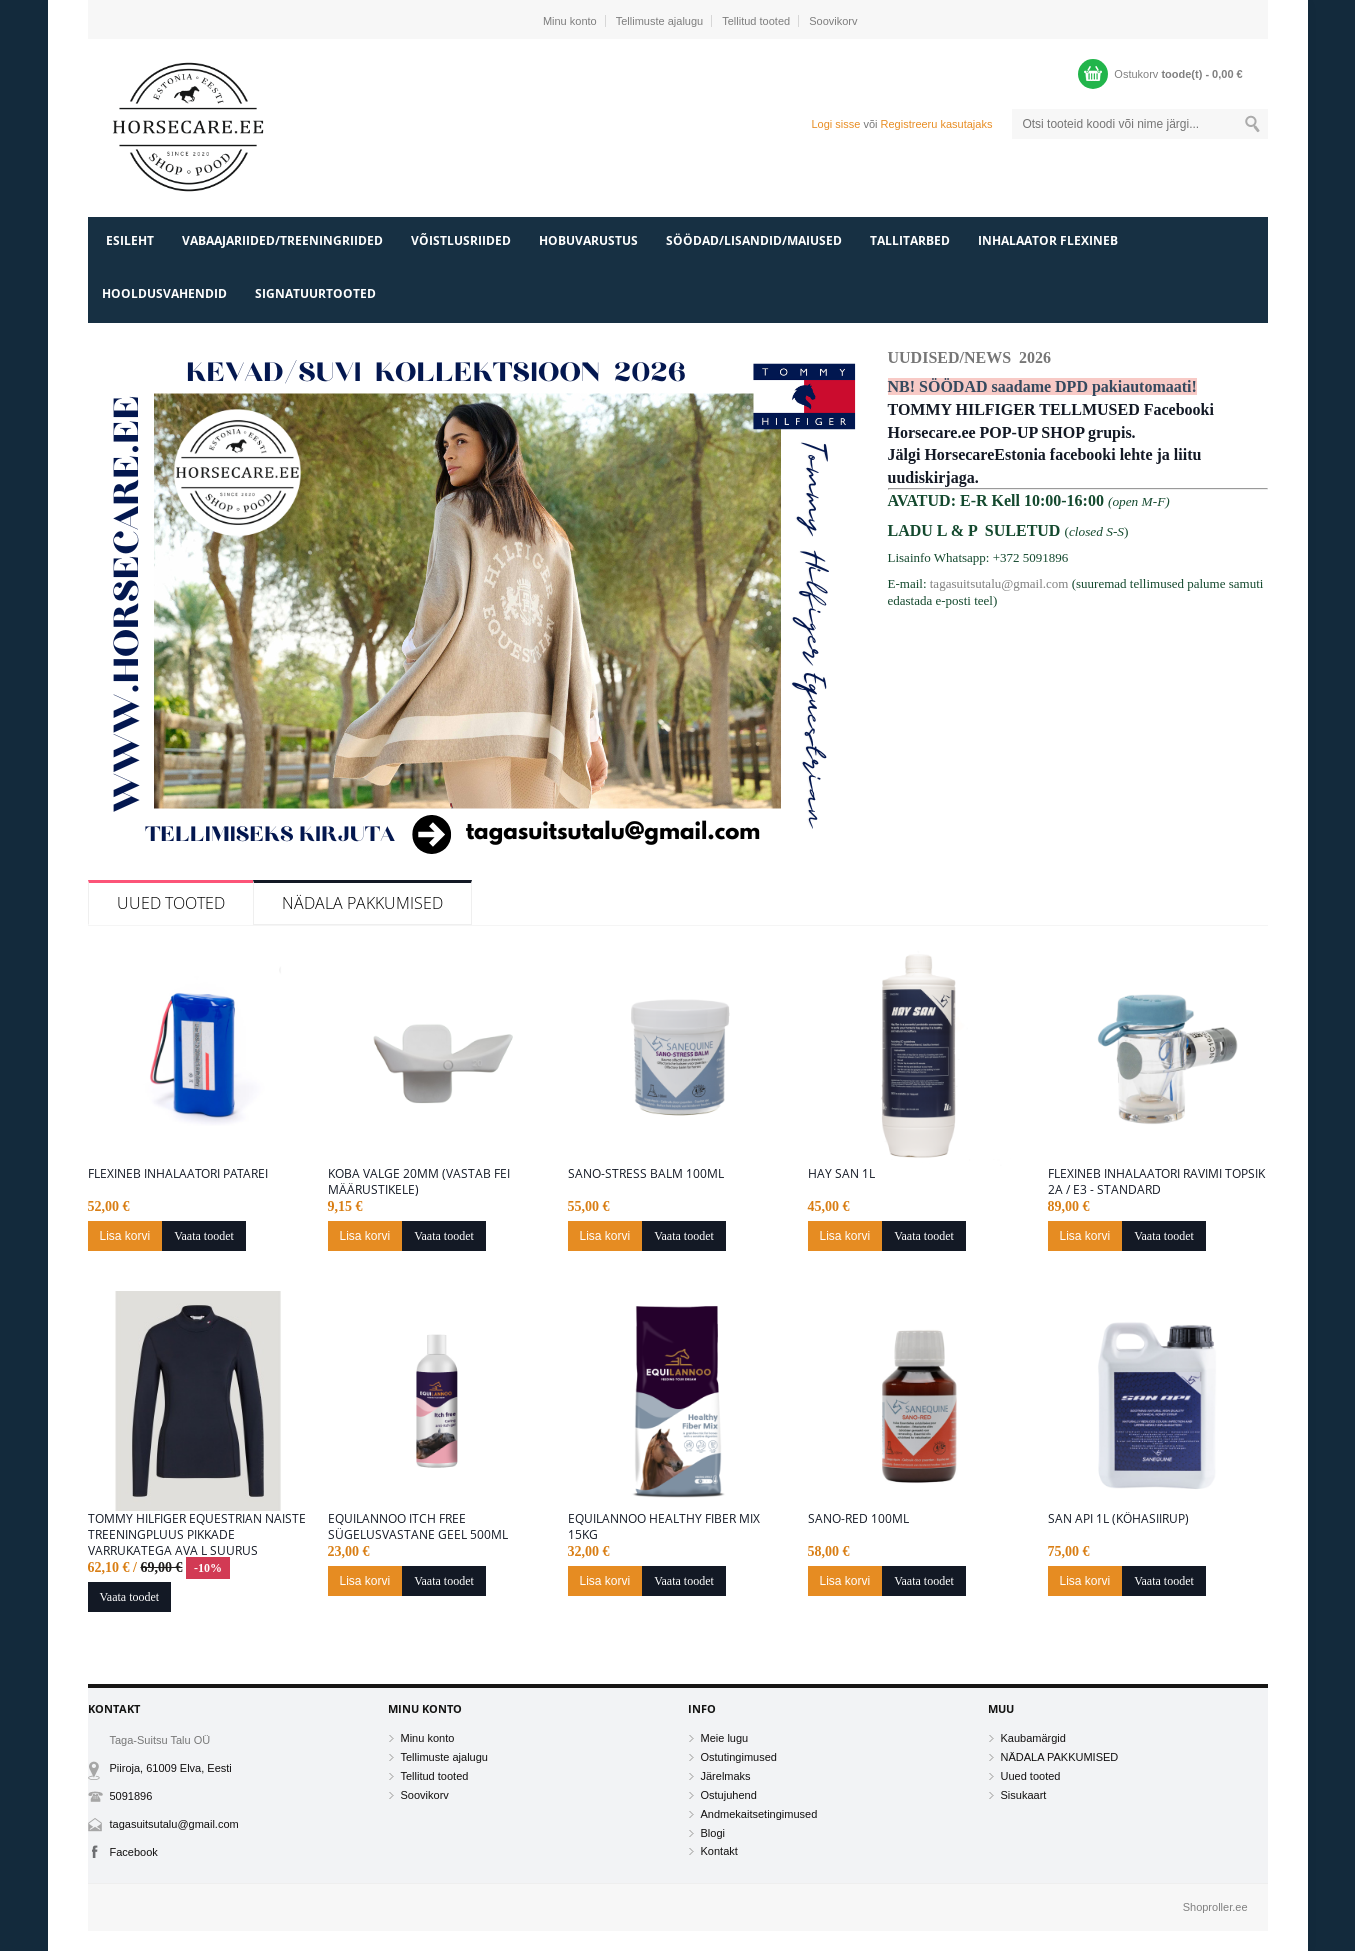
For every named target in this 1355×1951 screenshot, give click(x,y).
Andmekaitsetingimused (759, 1814)
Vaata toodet (204, 1236)
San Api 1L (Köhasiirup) (1118, 1519)
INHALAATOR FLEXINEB (1048, 240)
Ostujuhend (729, 1795)
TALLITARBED (910, 240)
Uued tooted (171, 903)
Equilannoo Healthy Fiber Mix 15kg (664, 1527)
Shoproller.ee (1215, 1907)
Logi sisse (835, 124)
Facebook (134, 1852)
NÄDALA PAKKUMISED (362, 903)
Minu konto (570, 21)
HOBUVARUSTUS (588, 240)
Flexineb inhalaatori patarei (178, 1174)
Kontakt (719, 1851)
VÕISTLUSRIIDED (461, 240)
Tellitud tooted (756, 21)
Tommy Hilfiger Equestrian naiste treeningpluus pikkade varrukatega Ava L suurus (197, 1535)
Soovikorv (833, 21)
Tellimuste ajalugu (659, 21)
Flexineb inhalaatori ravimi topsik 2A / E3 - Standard (1156, 1182)
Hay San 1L (841, 1174)
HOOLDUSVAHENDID (164, 293)
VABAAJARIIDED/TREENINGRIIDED (282, 240)
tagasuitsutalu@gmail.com (999, 583)
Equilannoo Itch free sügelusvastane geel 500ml (418, 1527)
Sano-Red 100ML (858, 1519)
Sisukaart (1024, 1795)
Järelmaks (726, 1776)
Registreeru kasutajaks (937, 124)
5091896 (131, 1796)
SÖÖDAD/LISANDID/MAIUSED (754, 240)
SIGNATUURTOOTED (315, 293)
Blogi (713, 1833)
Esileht (130, 240)
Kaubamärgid (1033, 1738)
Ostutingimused (739, 1757)
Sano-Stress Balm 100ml (646, 1174)
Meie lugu (725, 1738)
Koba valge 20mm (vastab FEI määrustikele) (419, 1182)
